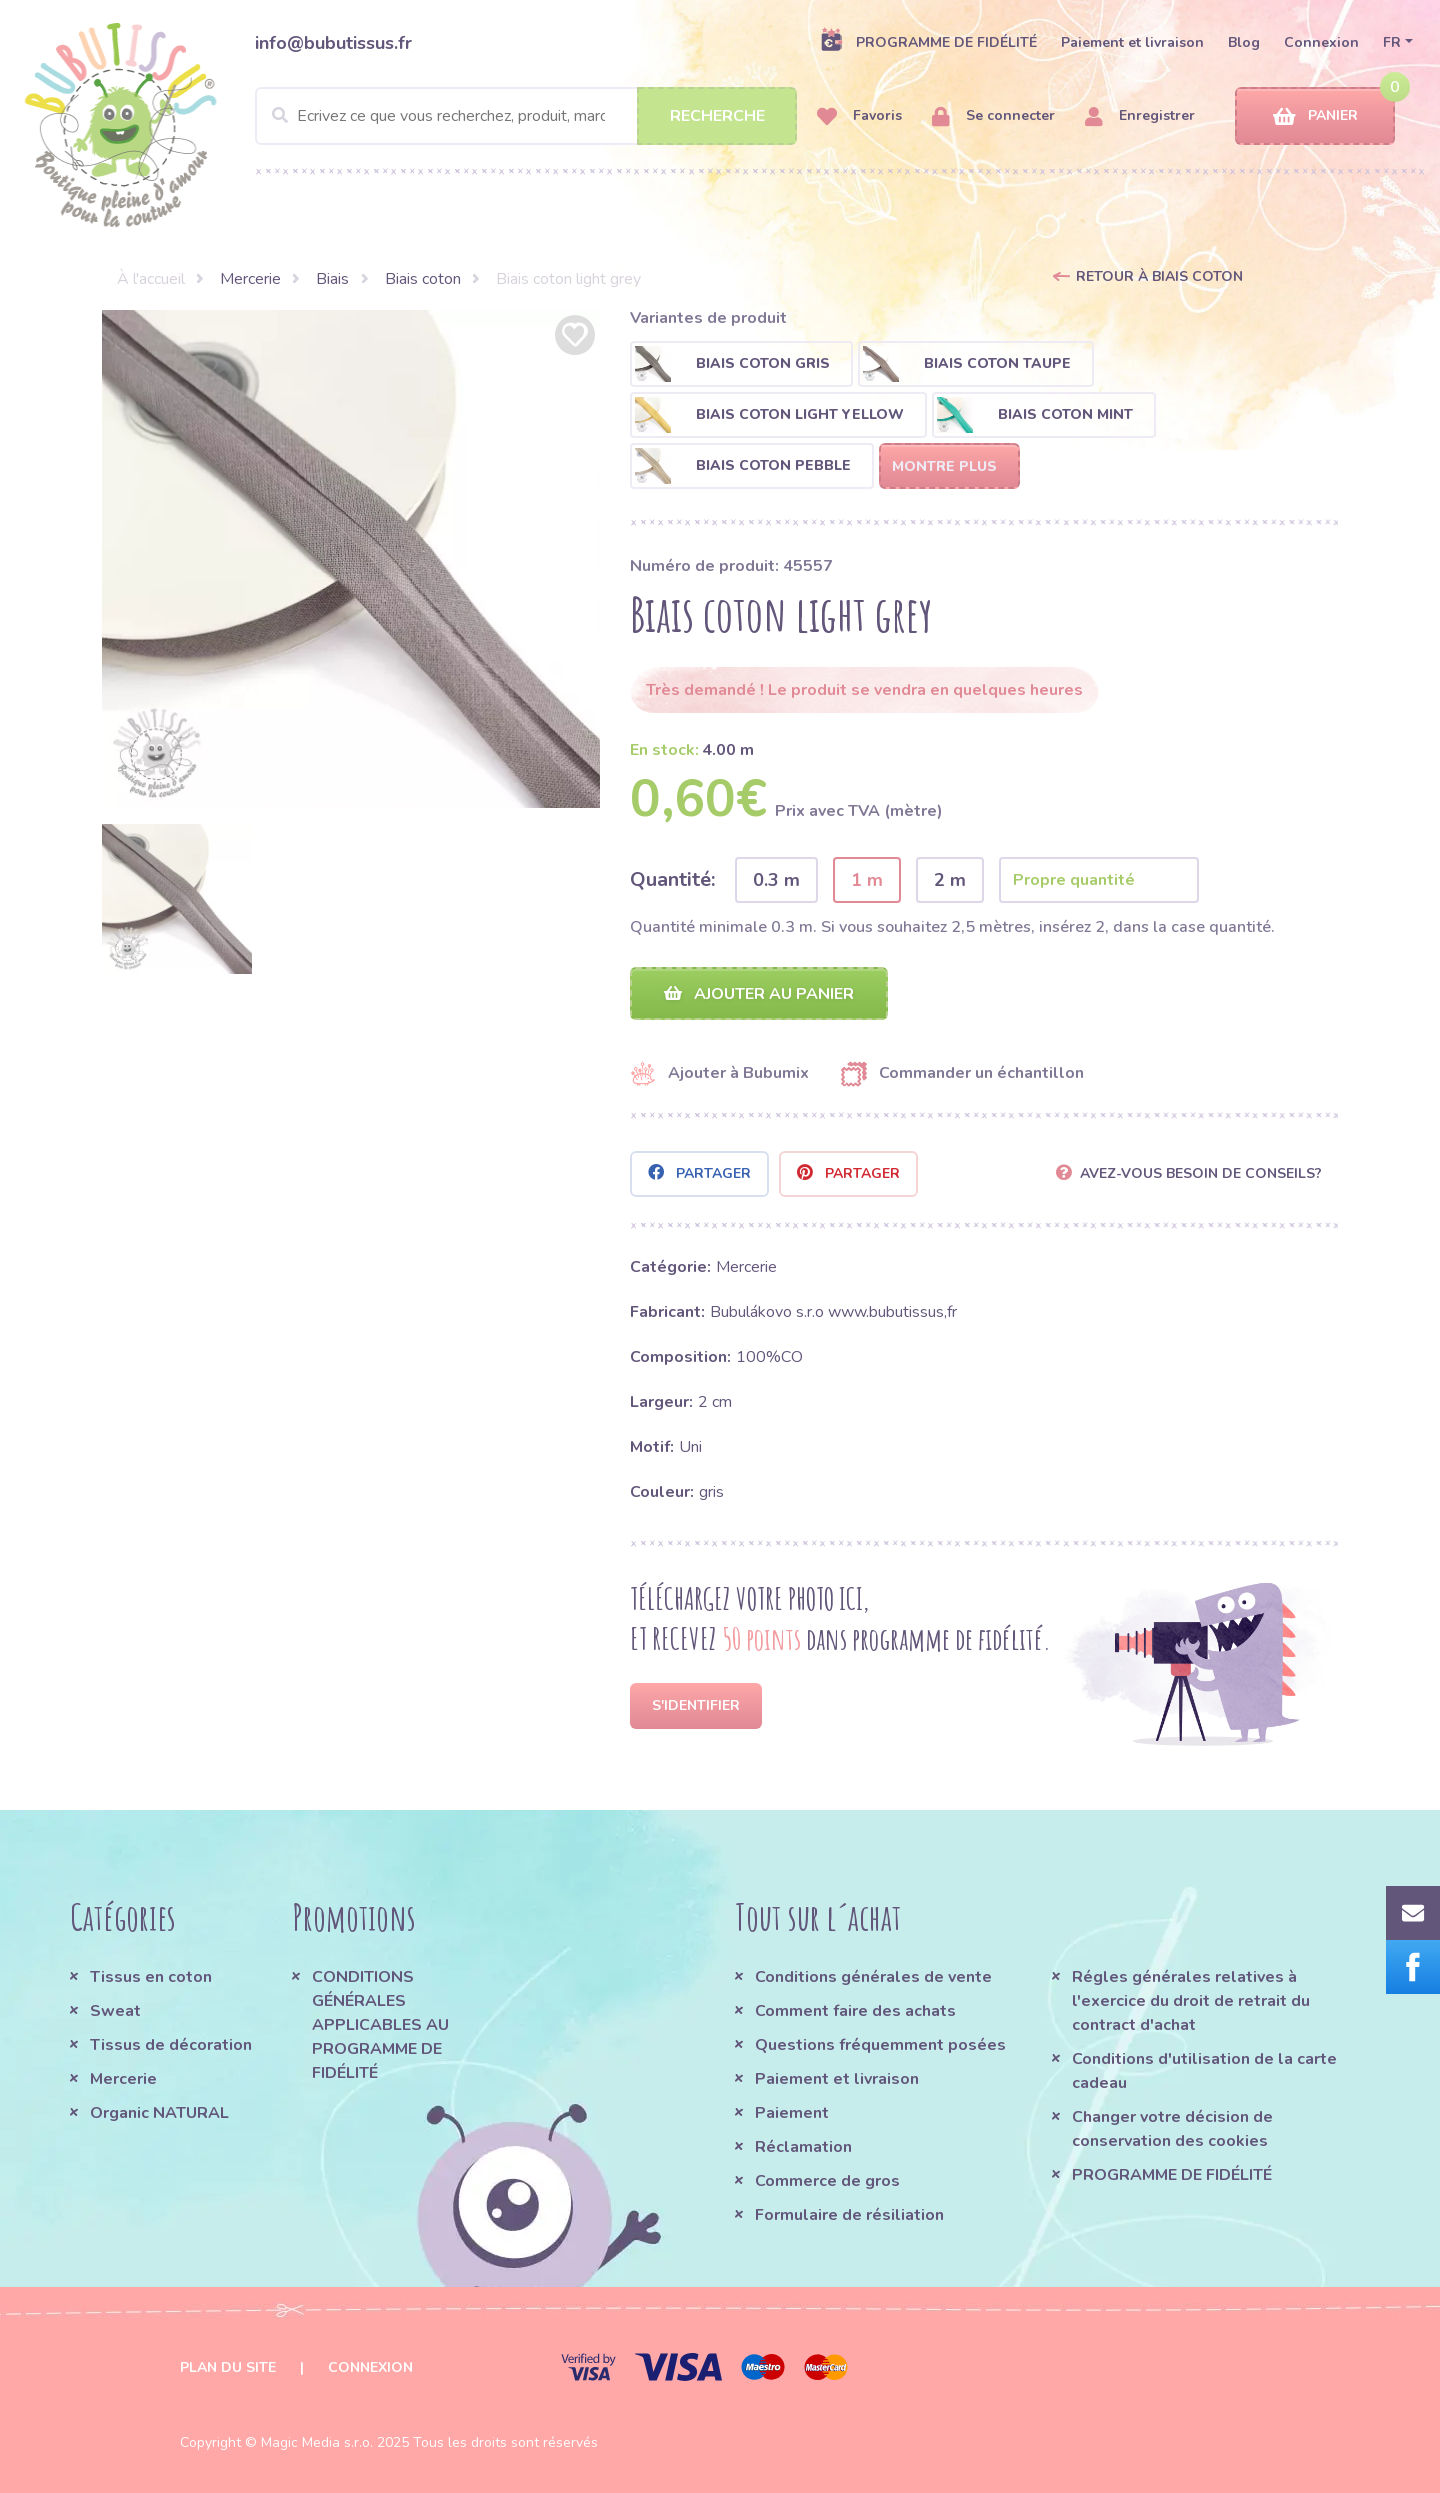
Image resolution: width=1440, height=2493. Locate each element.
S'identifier (696, 1705)
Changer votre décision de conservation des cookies (1172, 2129)
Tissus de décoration (171, 2045)
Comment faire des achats (855, 2011)
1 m (867, 880)
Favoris (859, 116)
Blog (1244, 42)
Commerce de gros (827, 2181)
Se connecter (993, 116)
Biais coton (423, 279)
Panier (1315, 116)
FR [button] (1392, 42)
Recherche (717, 116)
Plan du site (228, 2367)
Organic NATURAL (159, 2113)
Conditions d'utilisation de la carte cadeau (1204, 2071)
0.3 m (776, 880)
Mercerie (250, 279)
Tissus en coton (151, 1977)
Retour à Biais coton (1159, 276)
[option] (351, 559)
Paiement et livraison (1132, 42)
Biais (332, 279)
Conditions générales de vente (873, 1977)
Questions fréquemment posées (880, 2045)
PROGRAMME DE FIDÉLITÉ (928, 42)
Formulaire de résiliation (849, 2215)
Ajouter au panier (759, 994)
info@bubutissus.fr (333, 43)
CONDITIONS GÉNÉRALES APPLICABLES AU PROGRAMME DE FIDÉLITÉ (380, 2025)
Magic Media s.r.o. (317, 2442)
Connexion (1321, 42)
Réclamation (803, 2147)
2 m (950, 880)
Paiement (792, 2113)
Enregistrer (1140, 116)
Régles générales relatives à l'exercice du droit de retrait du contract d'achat (1191, 2001)
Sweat (115, 2011)
